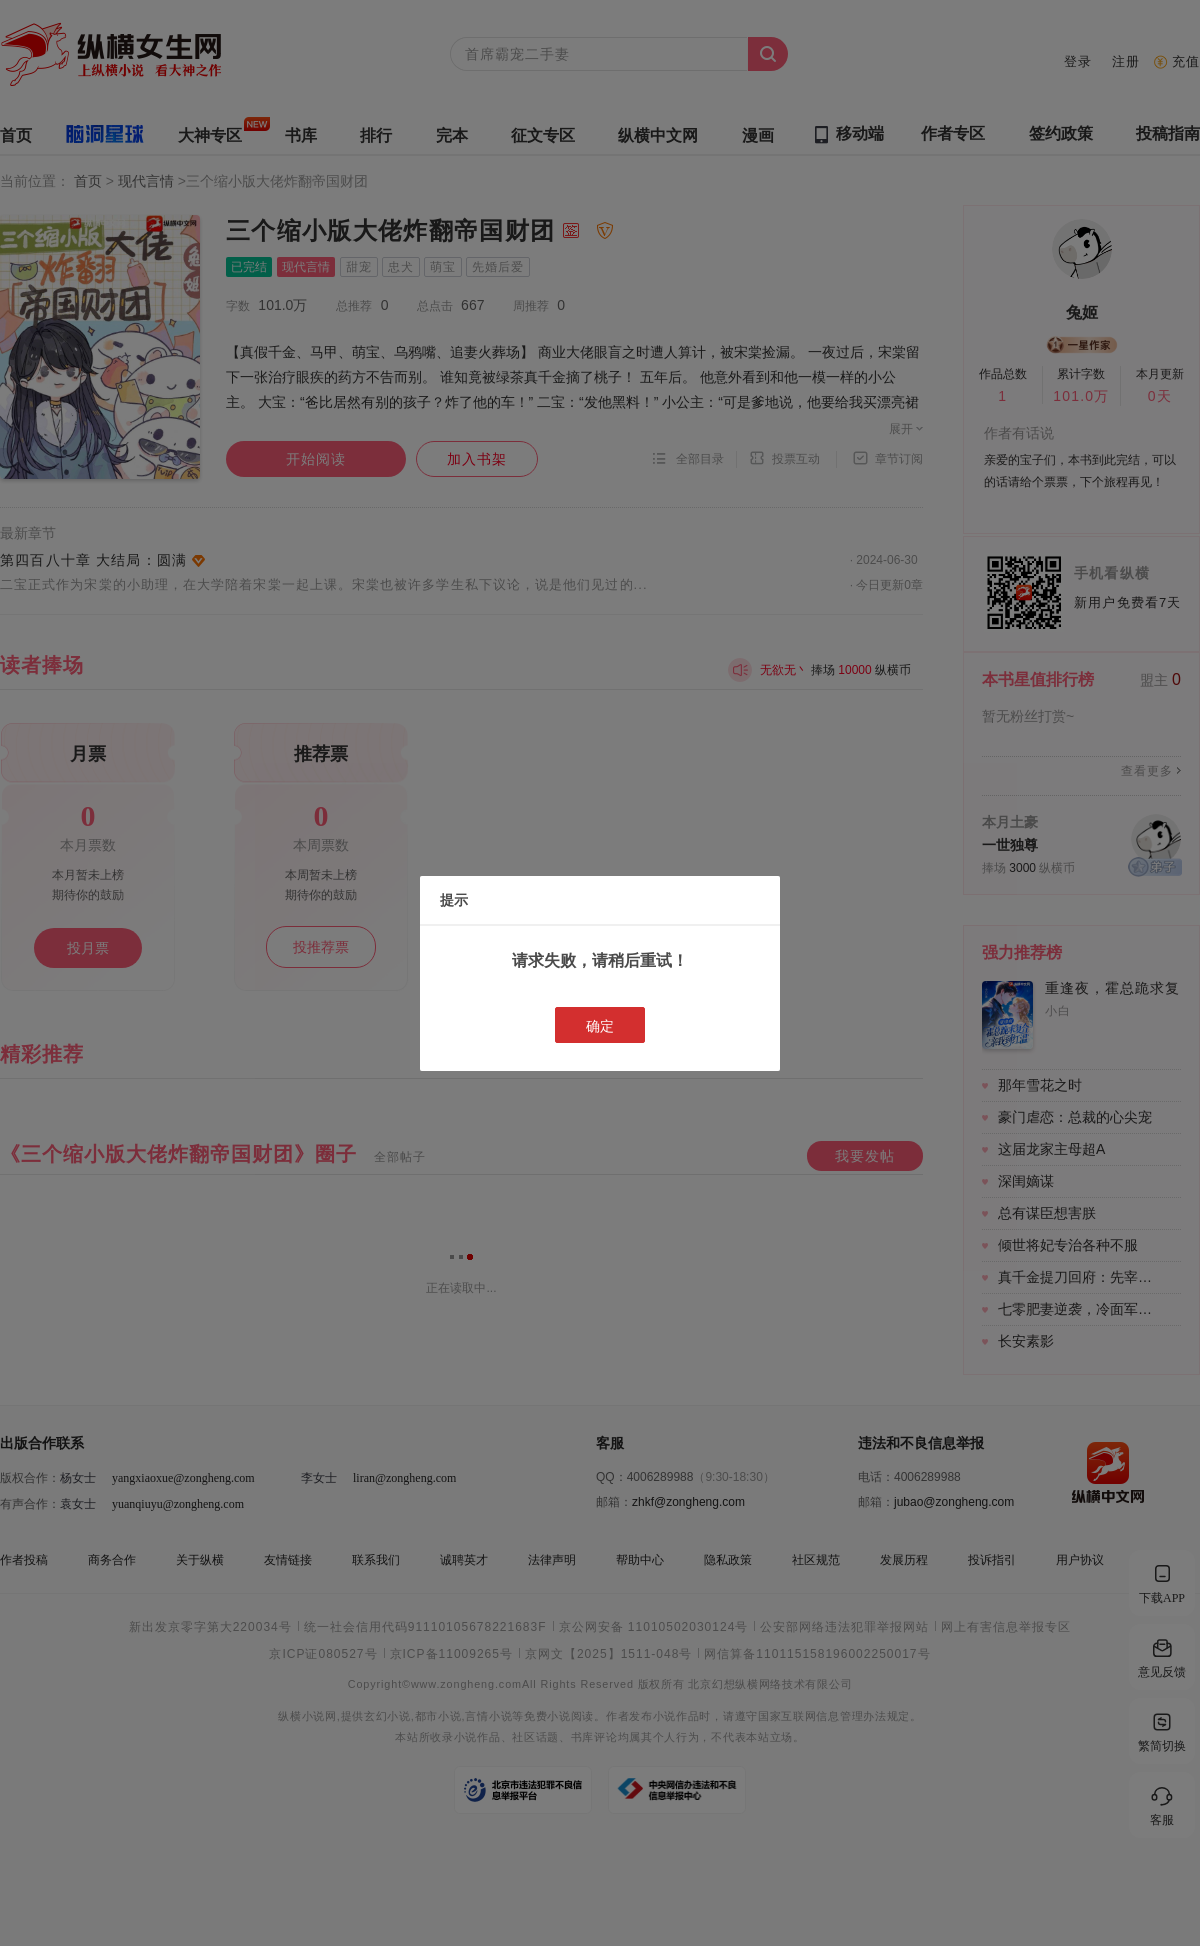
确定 (600, 1026)
